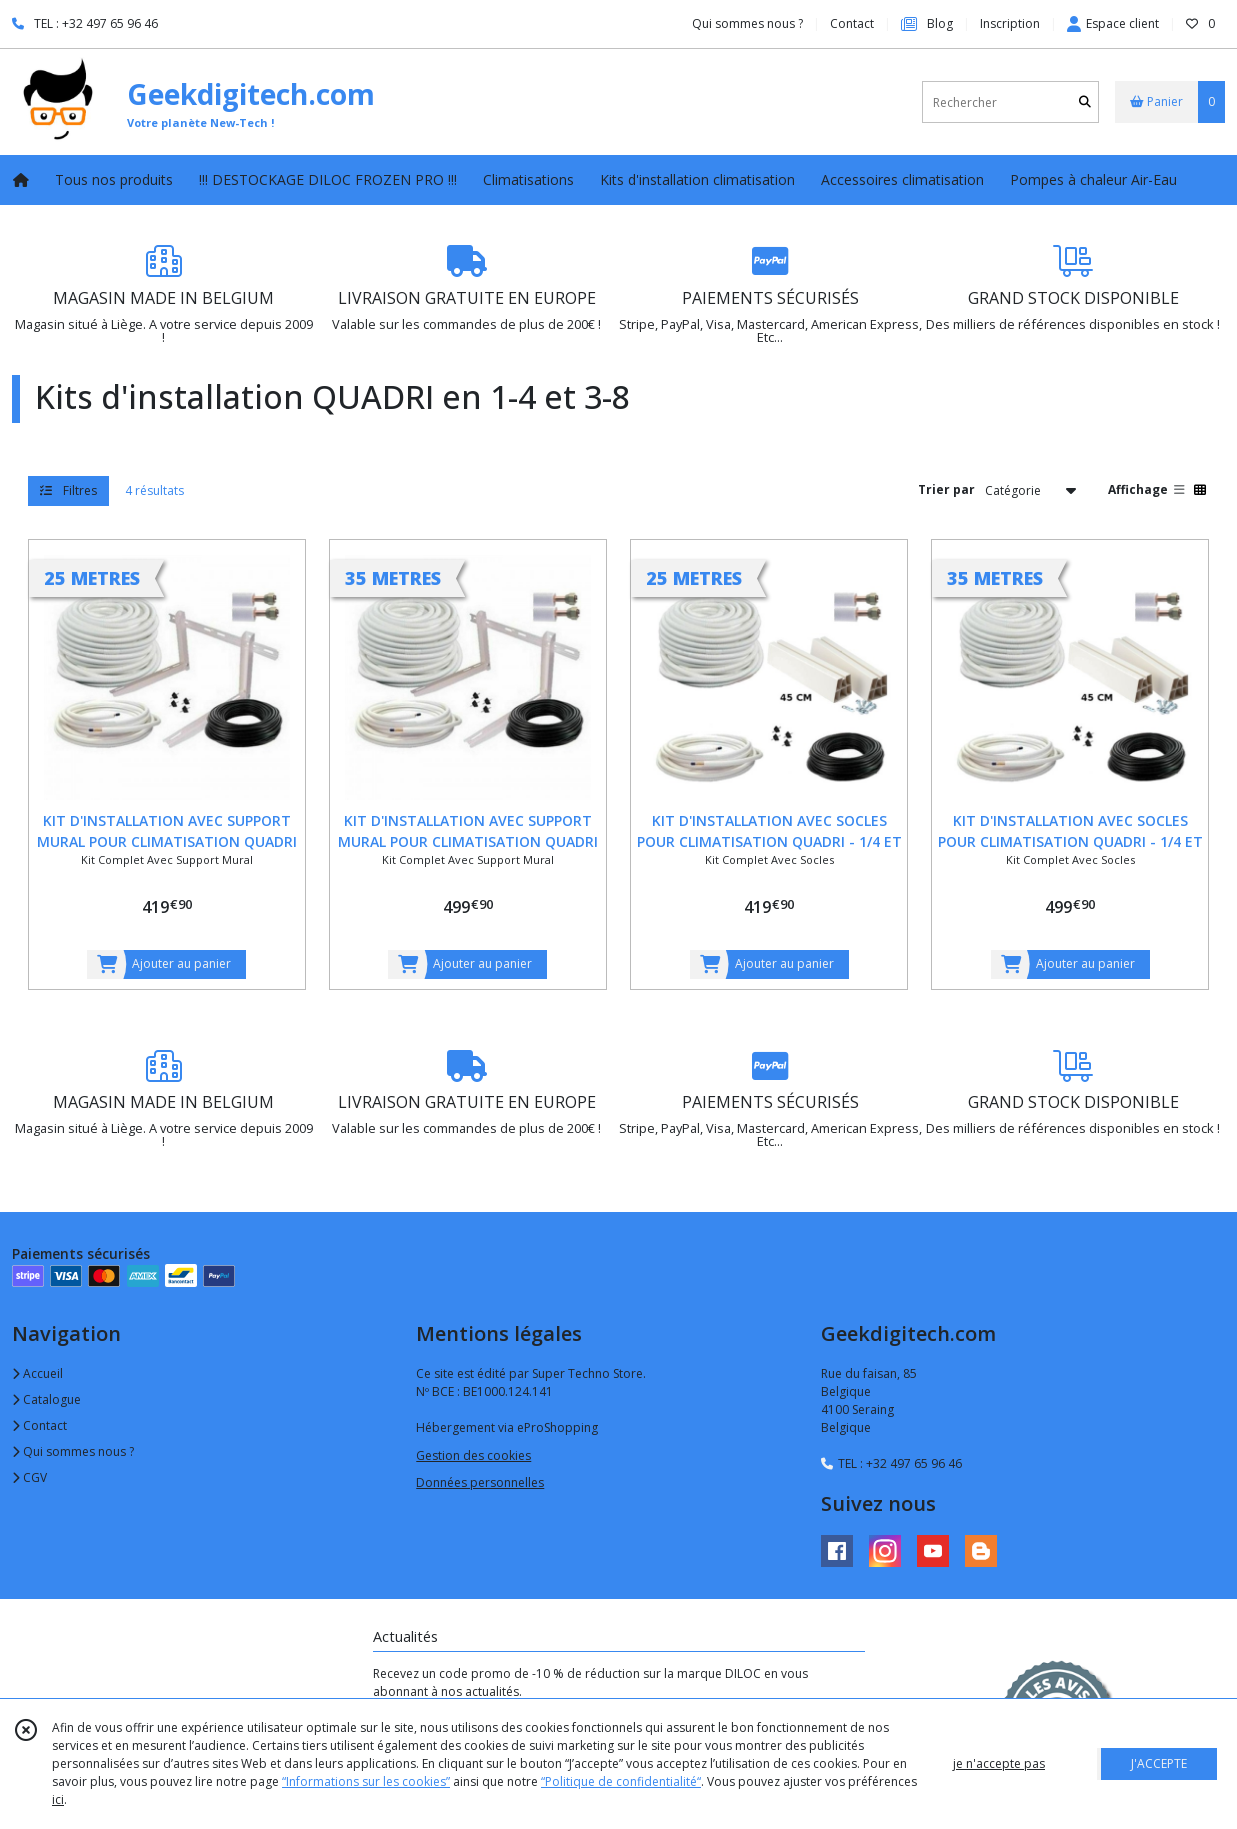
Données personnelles (480, 1482)
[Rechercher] (1085, 102)
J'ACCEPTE (1159, 1763)
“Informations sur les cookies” (366, 1781)
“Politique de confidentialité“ (621, 1781)
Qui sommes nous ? (73, 1451)
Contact (852, 23)
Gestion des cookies (473, 1455)
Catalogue (46, 1399)
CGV (29, 1477)
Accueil (37, 1373)
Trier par (946, 489)
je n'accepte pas (999, 1763)
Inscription (1010, 23)
